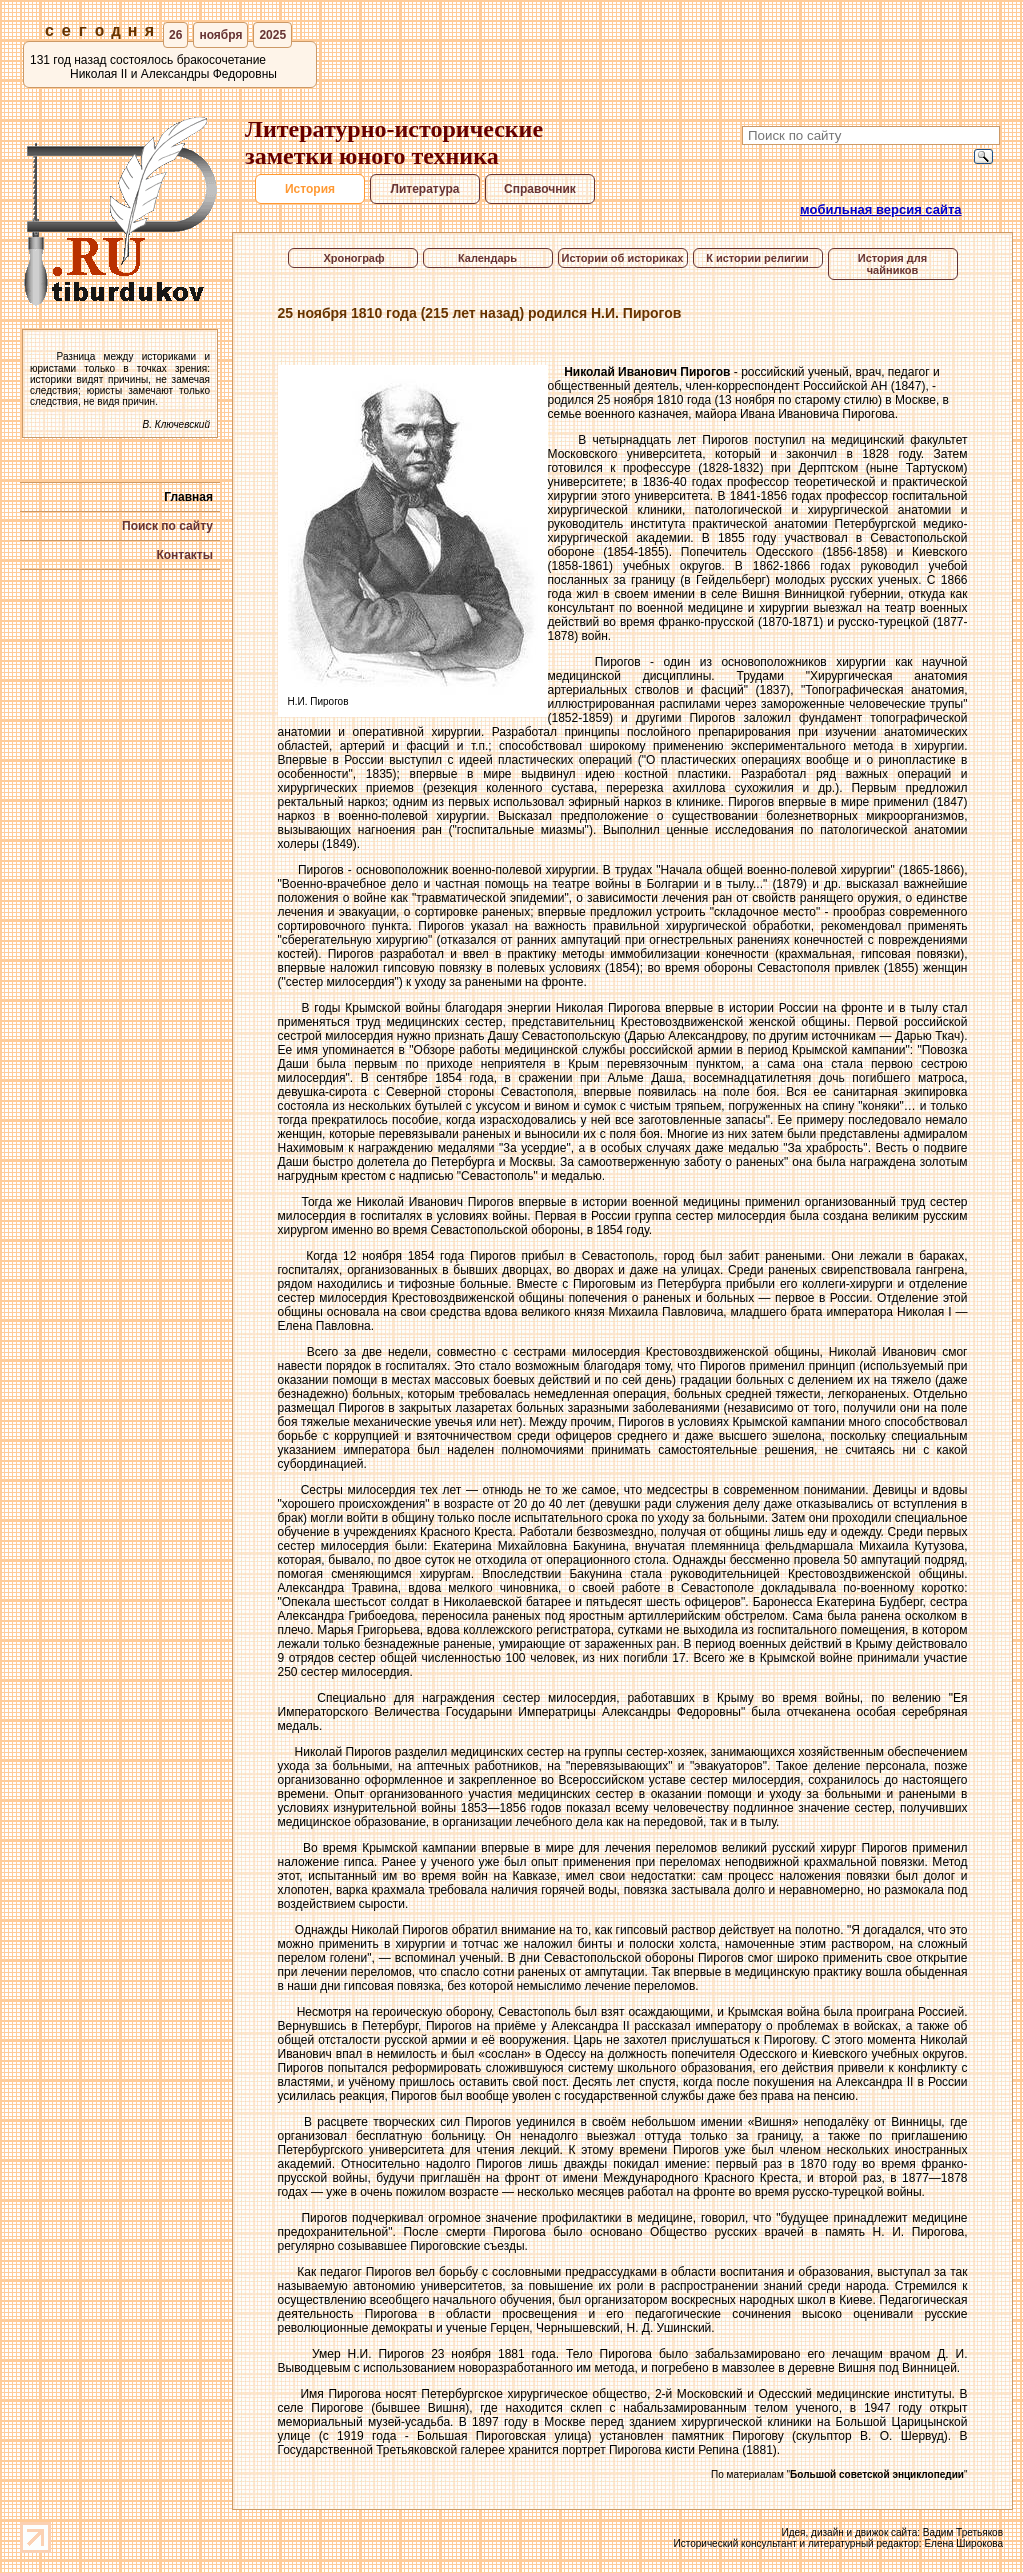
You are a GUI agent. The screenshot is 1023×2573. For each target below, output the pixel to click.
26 (175, 35)
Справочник (540, 189)
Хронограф (352, 258)
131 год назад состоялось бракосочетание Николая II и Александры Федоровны (153, 67)
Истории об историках (623, 258)
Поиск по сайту (167, 526)
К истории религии (757, 258)
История (309, 189)
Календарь (487, 258)
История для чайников (892, 264)
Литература (424, 189)
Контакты (184, 555)
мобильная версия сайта (881, 209)
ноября (220, 35)
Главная (188, 497)
